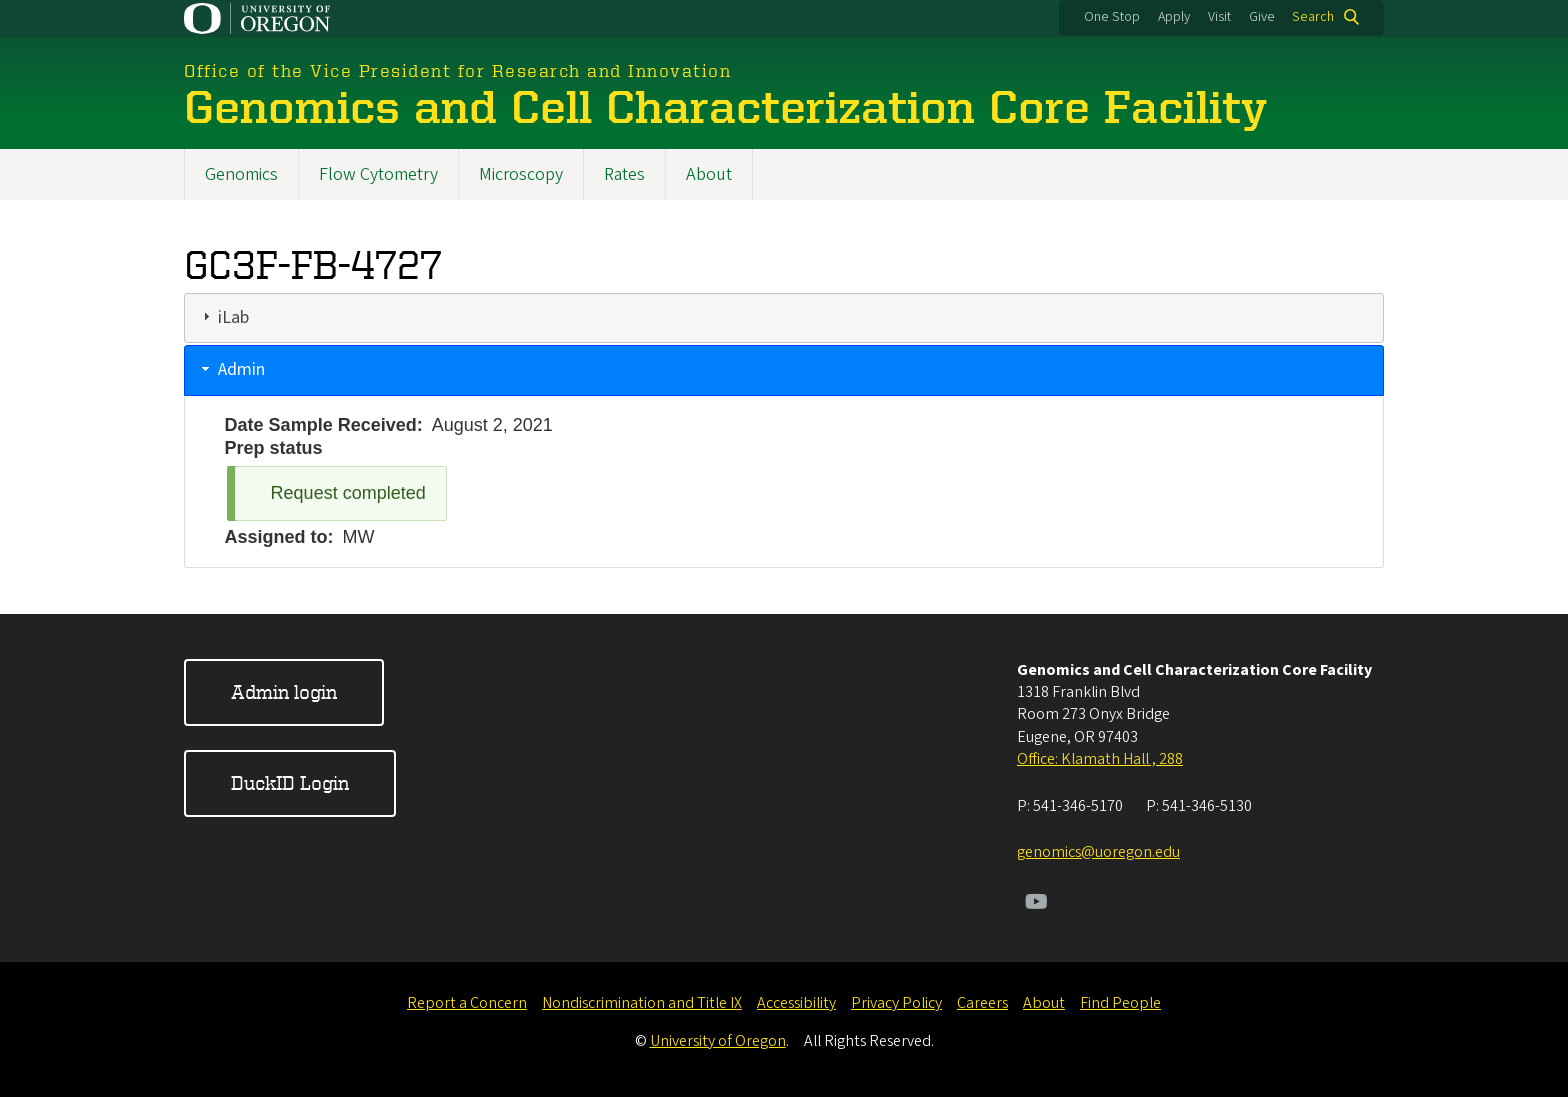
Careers (982, 1003)
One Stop (1112, 17)
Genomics (241, 174)
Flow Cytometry (378, 174)
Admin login (284, 691)
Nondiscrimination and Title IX (642, 1003)
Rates (624, 174)
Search (1313, 17)
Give (1262, 17)
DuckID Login (290, 782)
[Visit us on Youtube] (1036, 904)
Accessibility (796, 1003)
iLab (233, 317)
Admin (241, 370)
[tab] (784, 318)
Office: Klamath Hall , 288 (1100, 759)
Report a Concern (467, 1003)
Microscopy (521, 174)
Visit (1219, 17)
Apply (1174, 17)
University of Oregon (718, 1041)
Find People (1120, 1003)
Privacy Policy (896, 1003)
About (709, 174)
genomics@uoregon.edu (1098, 852)
